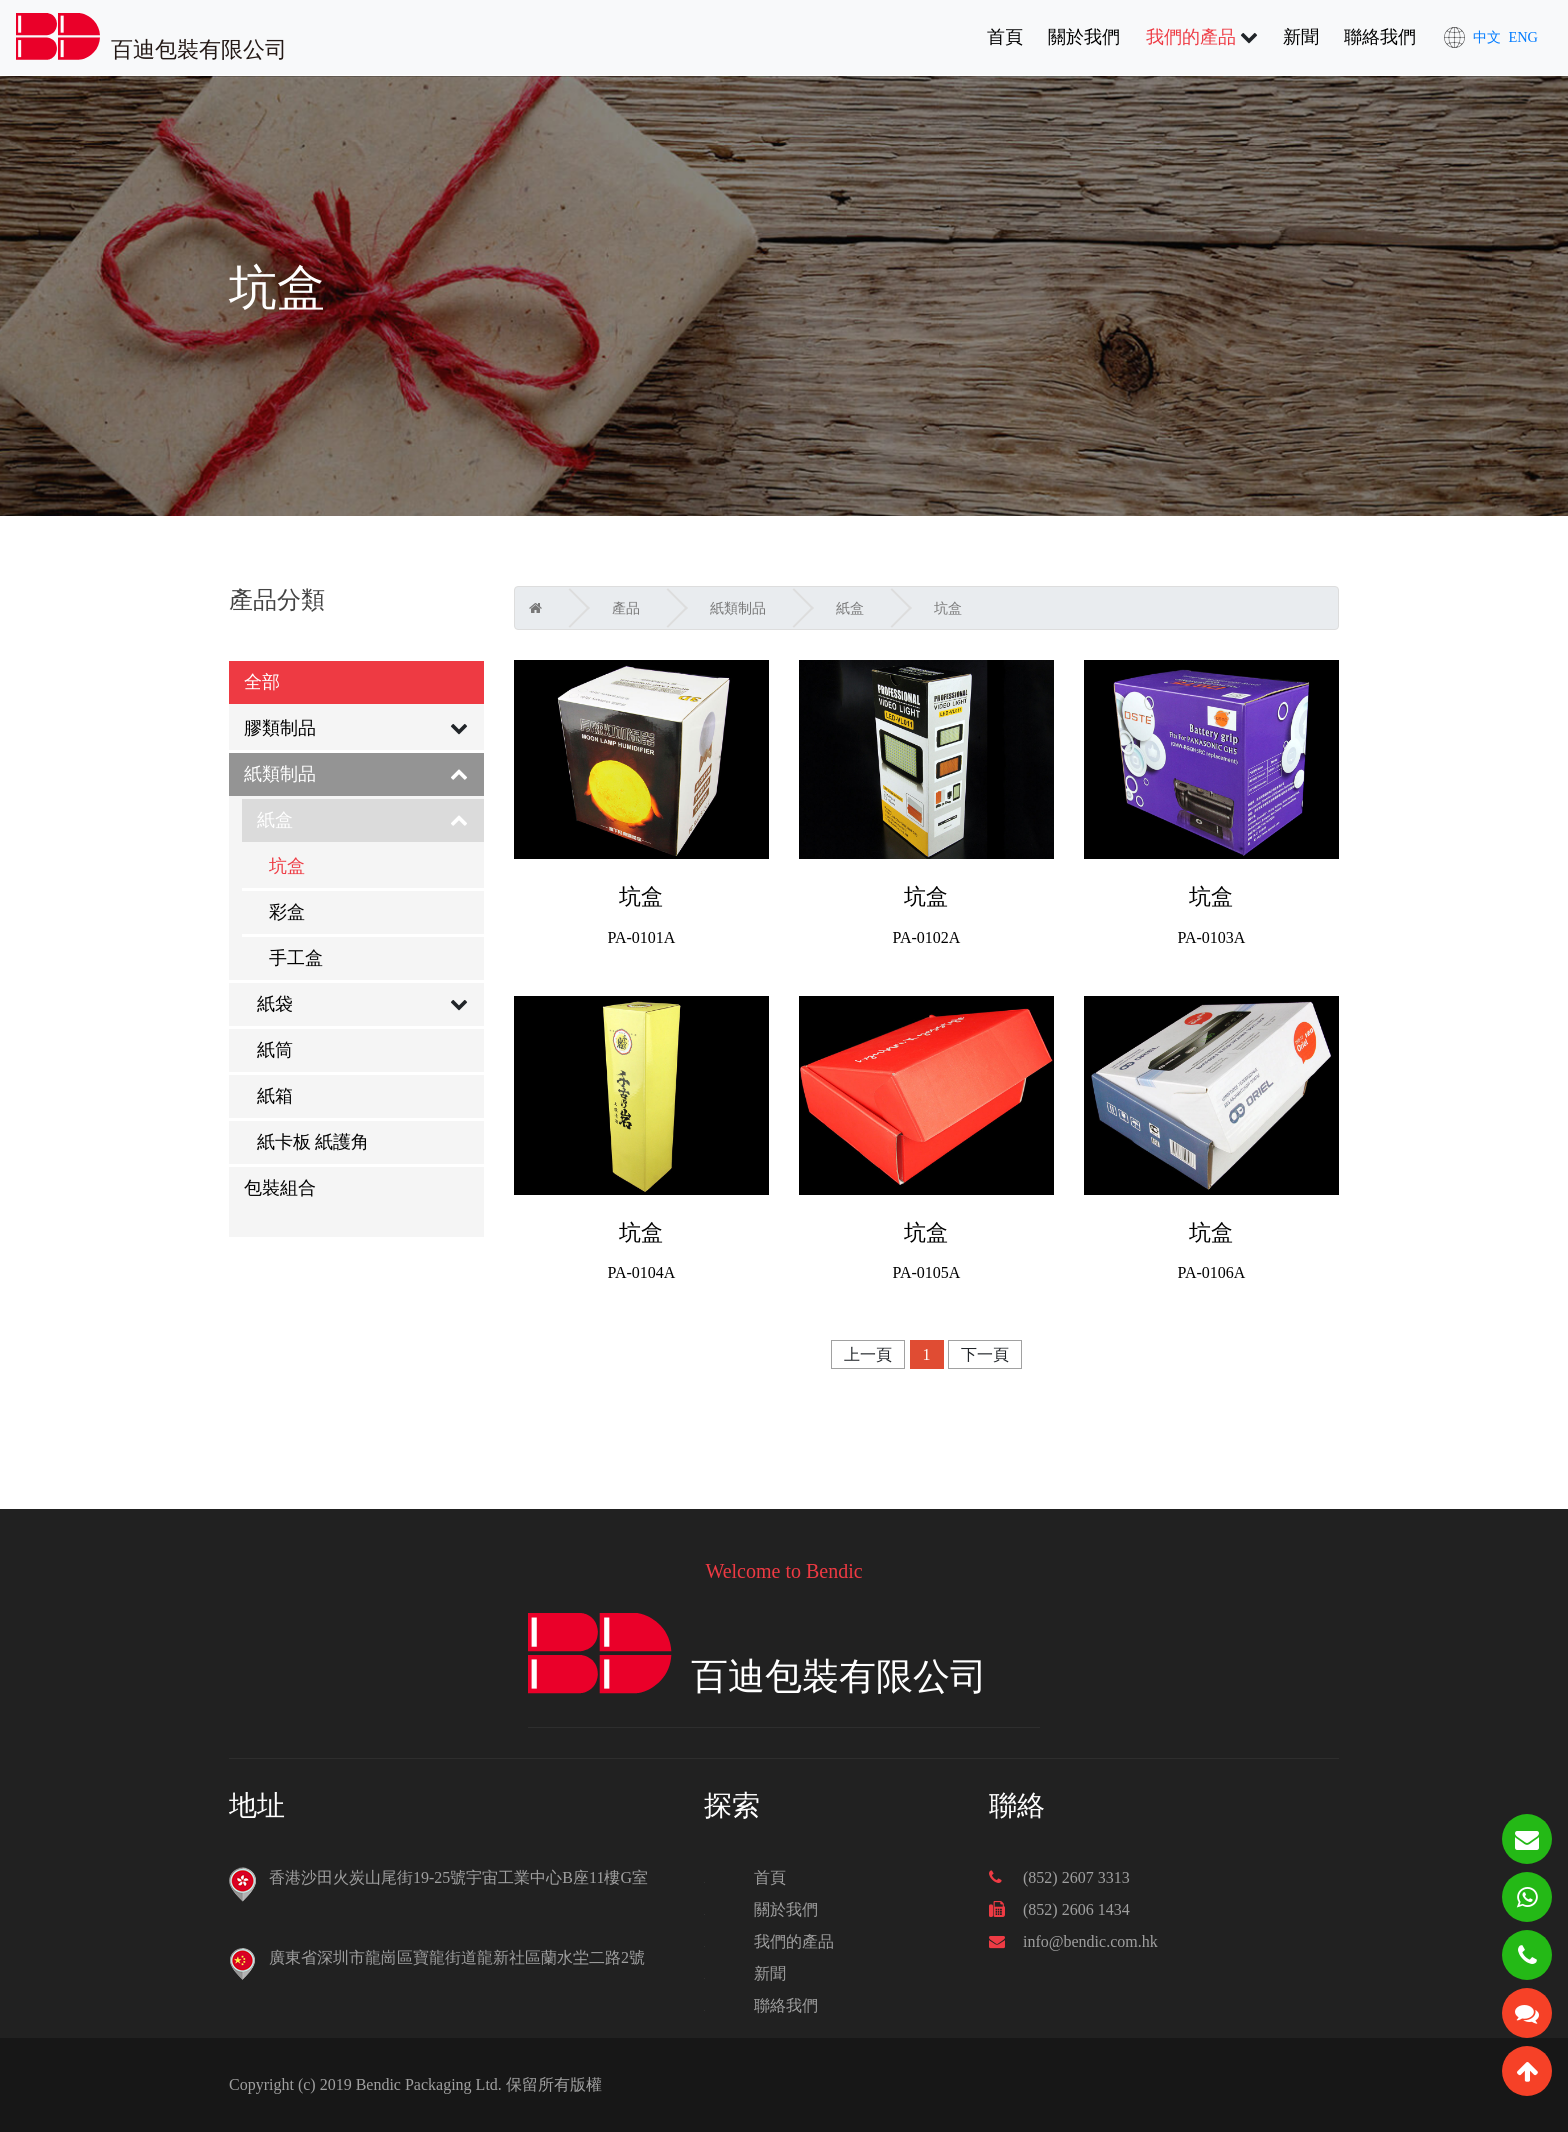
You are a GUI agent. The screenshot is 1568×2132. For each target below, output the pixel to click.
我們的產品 (1191, 37)
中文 (1487, 37)
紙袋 (275, 1004)
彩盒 (287, 912)
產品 (626, 608)
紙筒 (275, 1050)
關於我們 (1084, 37)
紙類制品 (280, 774)
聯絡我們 (1380, 37)
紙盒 (275, 820)
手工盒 (296, 958)
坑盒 (287, 866)
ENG (1523, 37)
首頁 (1005, 35)
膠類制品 (280, 728)
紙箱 (275, 1096)
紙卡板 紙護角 (313, 1142)
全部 (262, 682)
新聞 (1301, 37)
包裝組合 (280, 1188)
